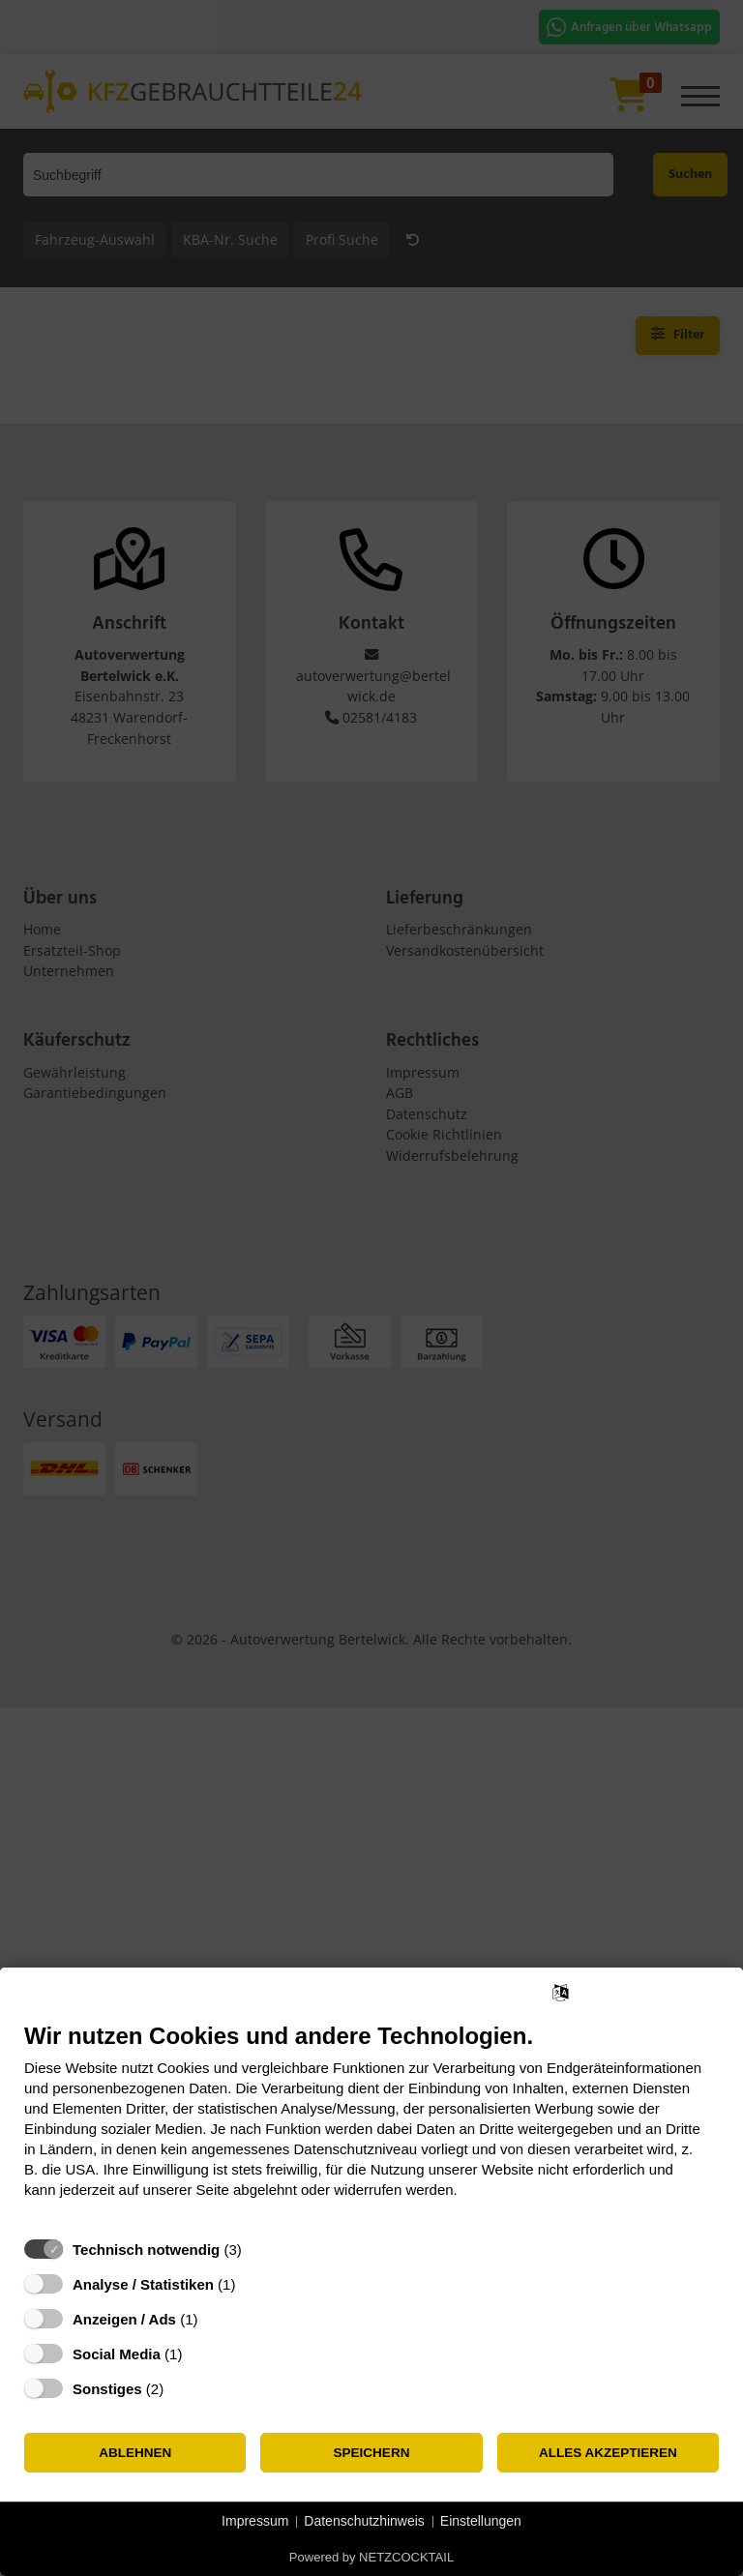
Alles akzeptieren (608, 2452)
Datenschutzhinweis (364, 2521)
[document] (371, 2125)
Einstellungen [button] (480, 2521)
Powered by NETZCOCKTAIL (371, 2557)
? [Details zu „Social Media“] (200, 2354)
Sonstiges (107, 2389)
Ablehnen (135, 2452)
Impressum (255, 2521)
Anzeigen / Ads (124, 2319)
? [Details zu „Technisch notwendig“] (259, 2249)
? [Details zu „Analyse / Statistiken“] (253, 2284)
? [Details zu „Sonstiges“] (182, 2389)
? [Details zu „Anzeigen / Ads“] (216, 2319)
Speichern (372, 2452)
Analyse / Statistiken (143, 2284)
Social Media (117, 2354)
